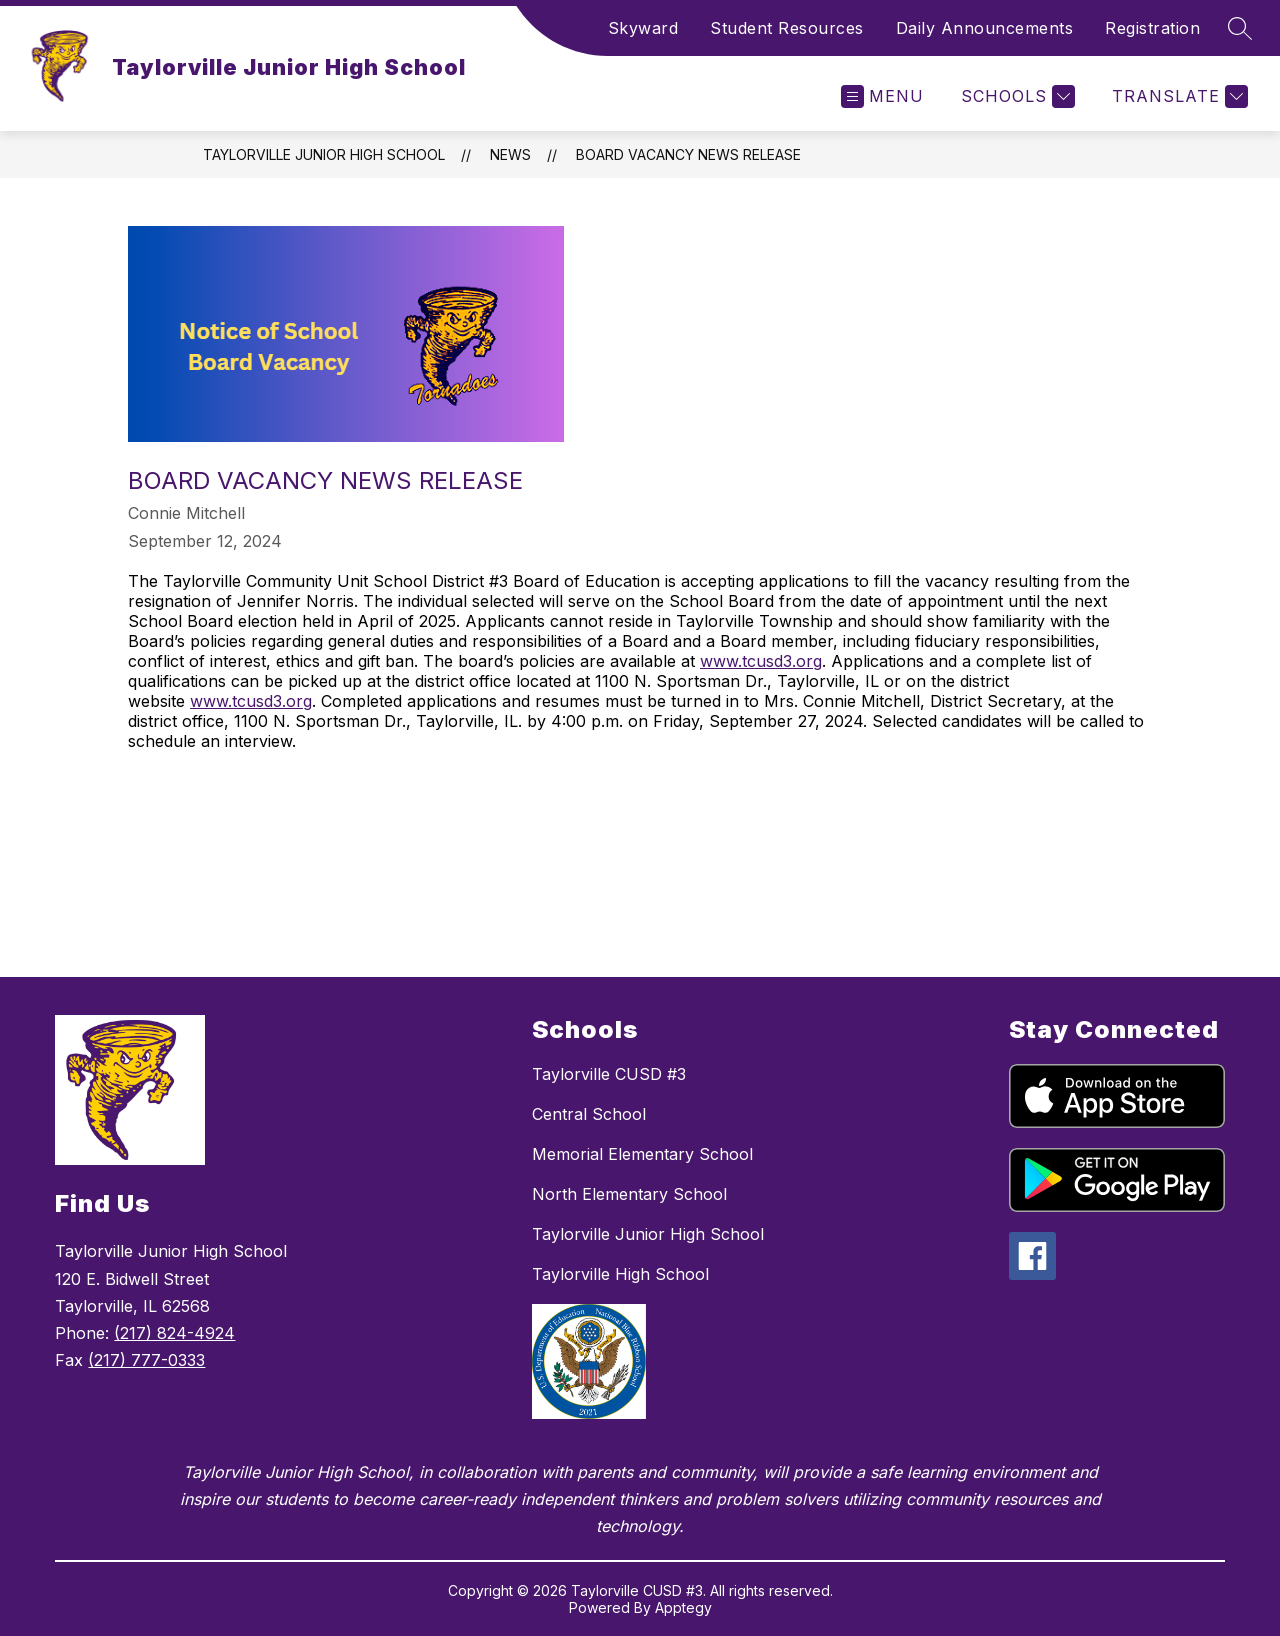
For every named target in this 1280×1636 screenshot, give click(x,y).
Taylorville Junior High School (324, 154)
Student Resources (787, 28)
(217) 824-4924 (174, 1333)
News (510, 154)
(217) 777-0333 (146, 1360)
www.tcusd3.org (761, 661)
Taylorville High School (620, 1274)
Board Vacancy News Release (688, 154)
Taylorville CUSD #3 (609, 1074)
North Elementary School (629, 1194)
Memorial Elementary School (642, 1154)
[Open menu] (882, 96)
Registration (1152, 28)
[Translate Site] (1177, 96)
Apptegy (683, 1607)
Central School (589, 1114)
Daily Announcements (985, 28)
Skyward (643, 28)
